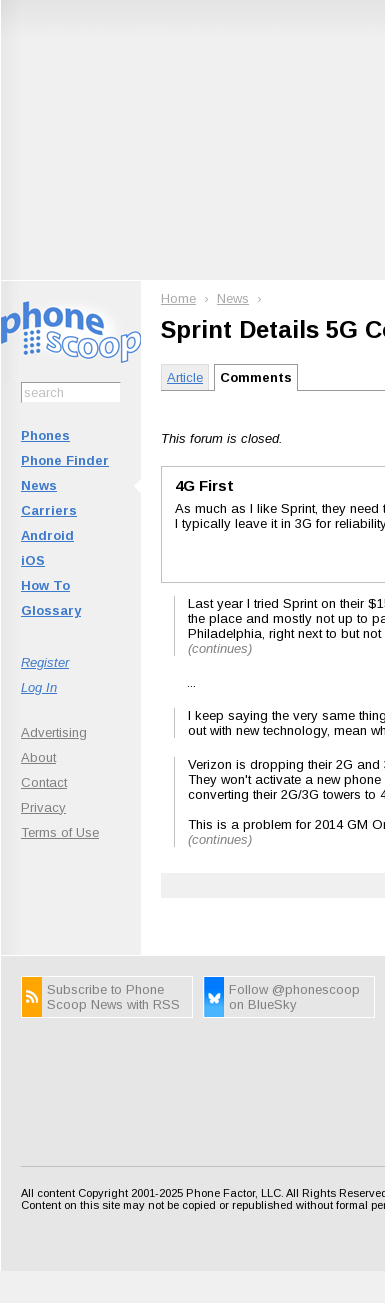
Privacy (43, 807)
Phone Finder (65, 460)
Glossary (51, 610)
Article (185, 377)
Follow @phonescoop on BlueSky (294, 997)
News (39, 485)
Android (47, 535)
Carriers (49, 510)
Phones (45, 435)
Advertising (54, 732)
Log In (39, 687)
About (38, 757)
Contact (44, 782)
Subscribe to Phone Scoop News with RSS (113, 997)
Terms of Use (60, 832)
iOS (33, 560)
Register (45, 662)
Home (178, 298)
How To (45, 585)
